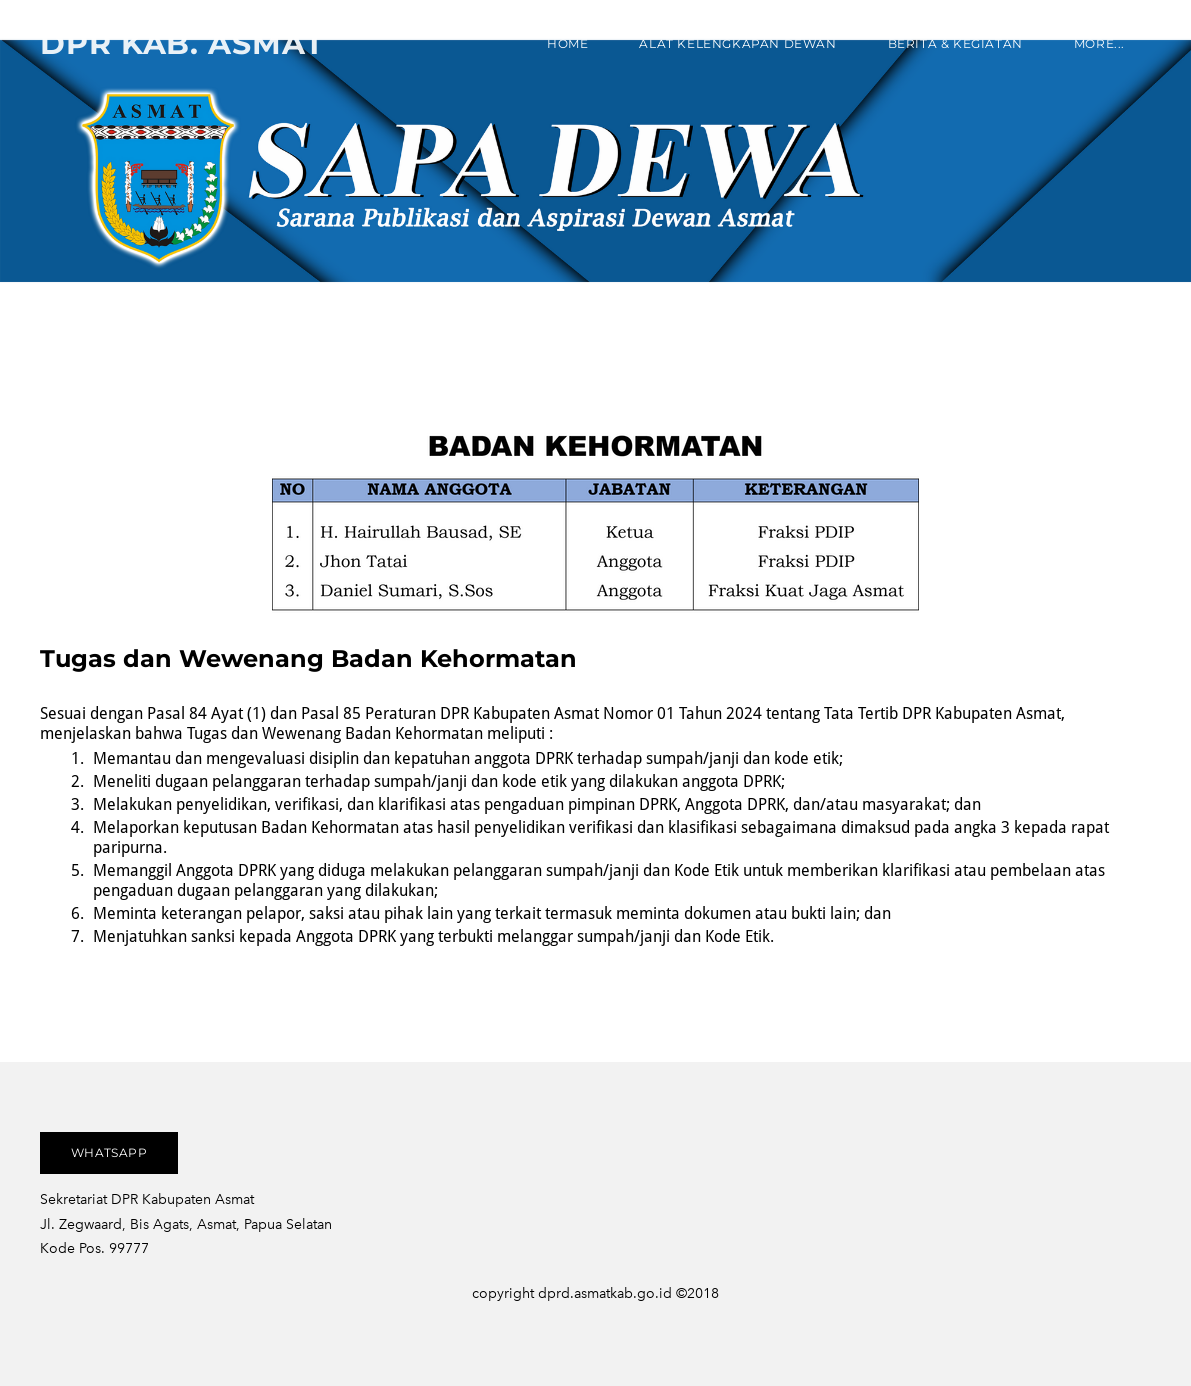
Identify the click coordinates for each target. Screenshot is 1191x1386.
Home (567, 43)
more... (1099, 43)
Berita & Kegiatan (955, 43)
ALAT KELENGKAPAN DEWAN (737, 43)
